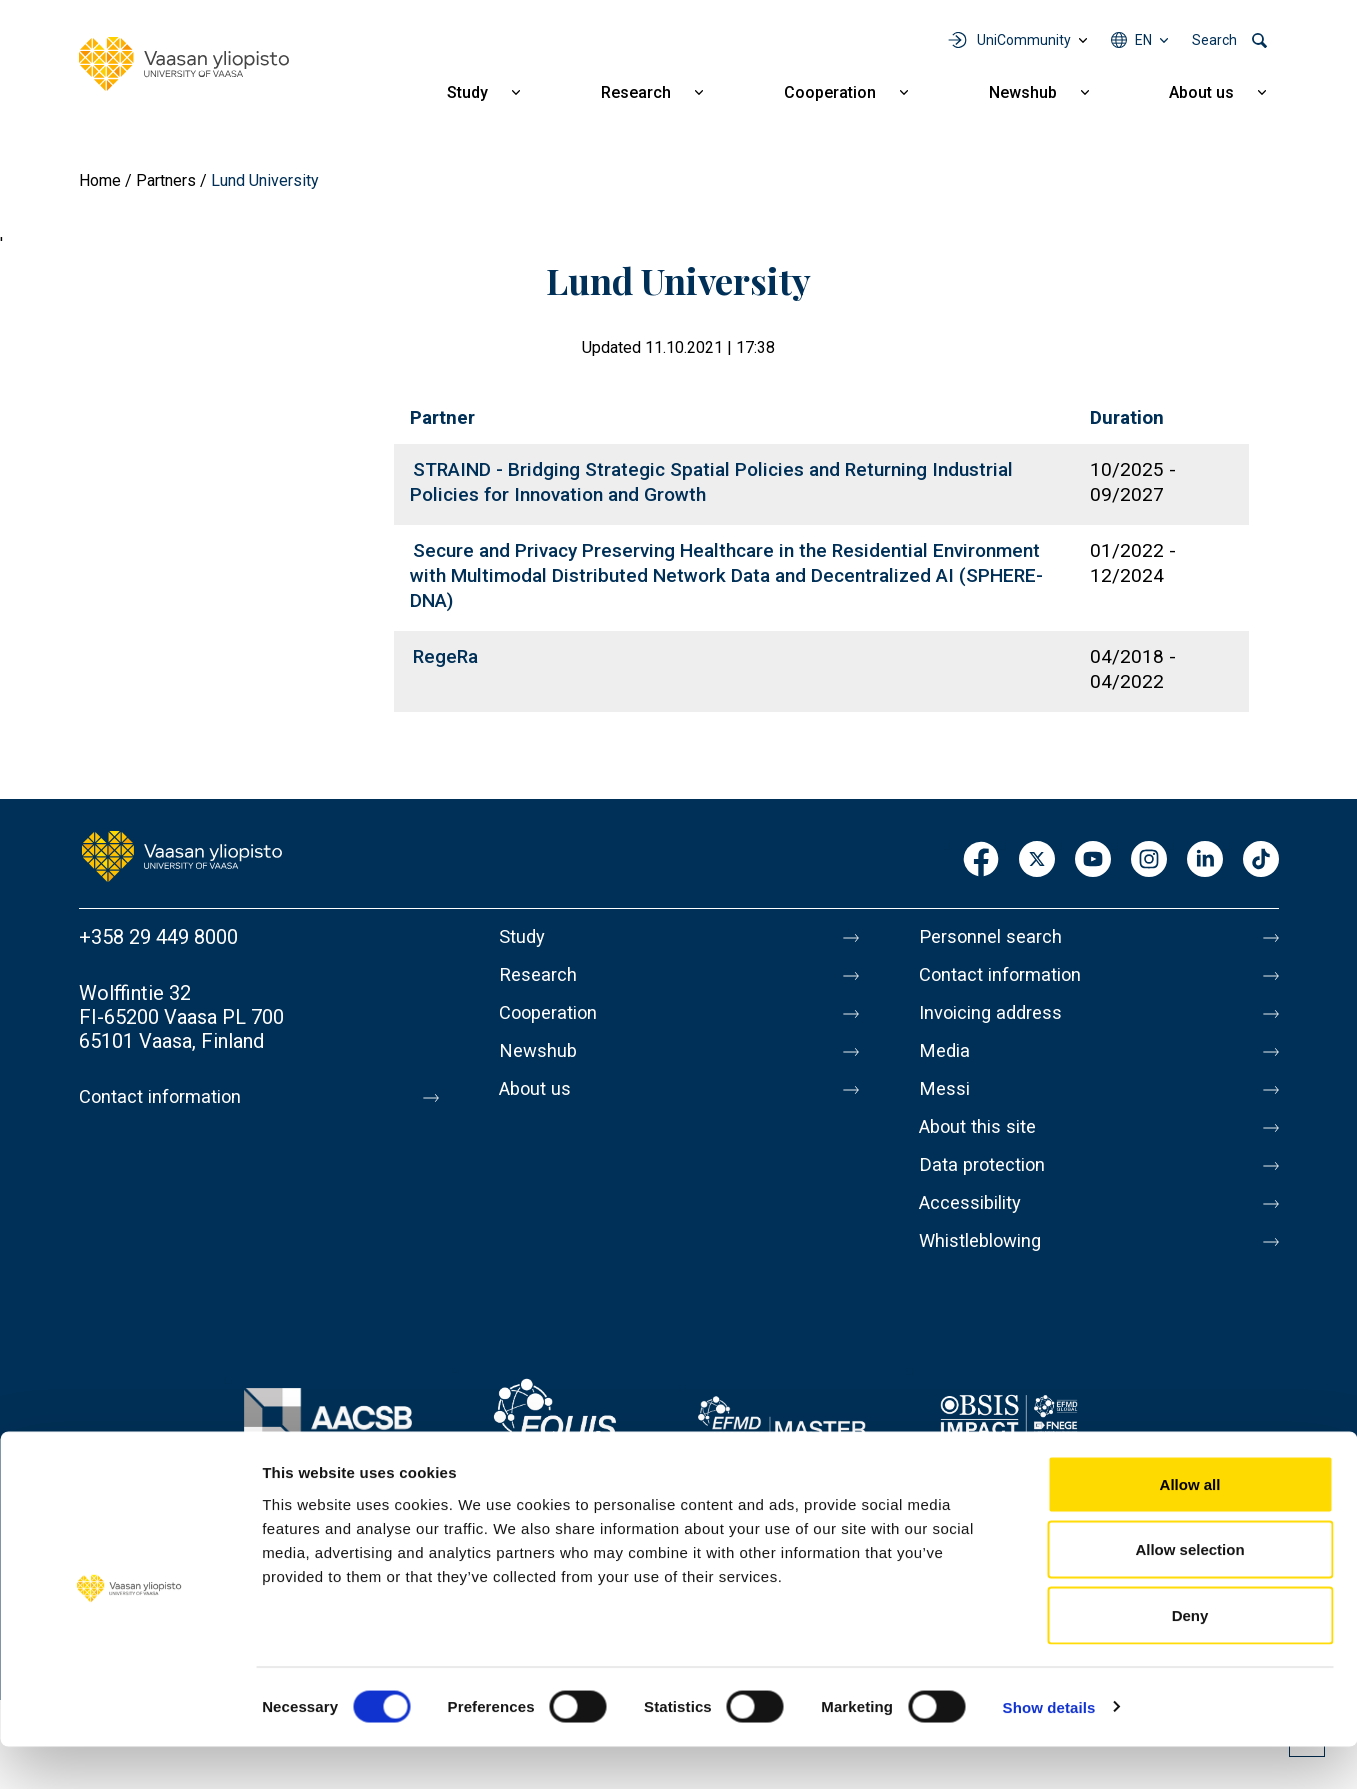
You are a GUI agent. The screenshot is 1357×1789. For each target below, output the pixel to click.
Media (946, 1063)
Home (100, 180)
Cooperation (830, 92)
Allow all (1190, 1526)
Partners (166, 180)
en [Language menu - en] (1143, 40)
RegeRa (445, 656)
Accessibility (975, 1231)
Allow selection (1189, 1592)
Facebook (981, 860)
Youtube (1093, 860)
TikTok (1261, 860)
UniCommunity (1024, 40)
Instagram (1149, 860)
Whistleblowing (986, 1273)
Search (1214, 40)
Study (467, 92)
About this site (983, 1147)
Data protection (988, 1189)
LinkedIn (1205, 860)
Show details (1049, 1749)
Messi (946, 1105)
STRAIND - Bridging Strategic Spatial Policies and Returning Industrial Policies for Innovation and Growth (711, 482)
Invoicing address (996, 1021)
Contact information (167, 1097)
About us (1201, 92)
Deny (1190, 1657)
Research (636, 92)
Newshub (1023, 92)
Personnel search (995, 937)
